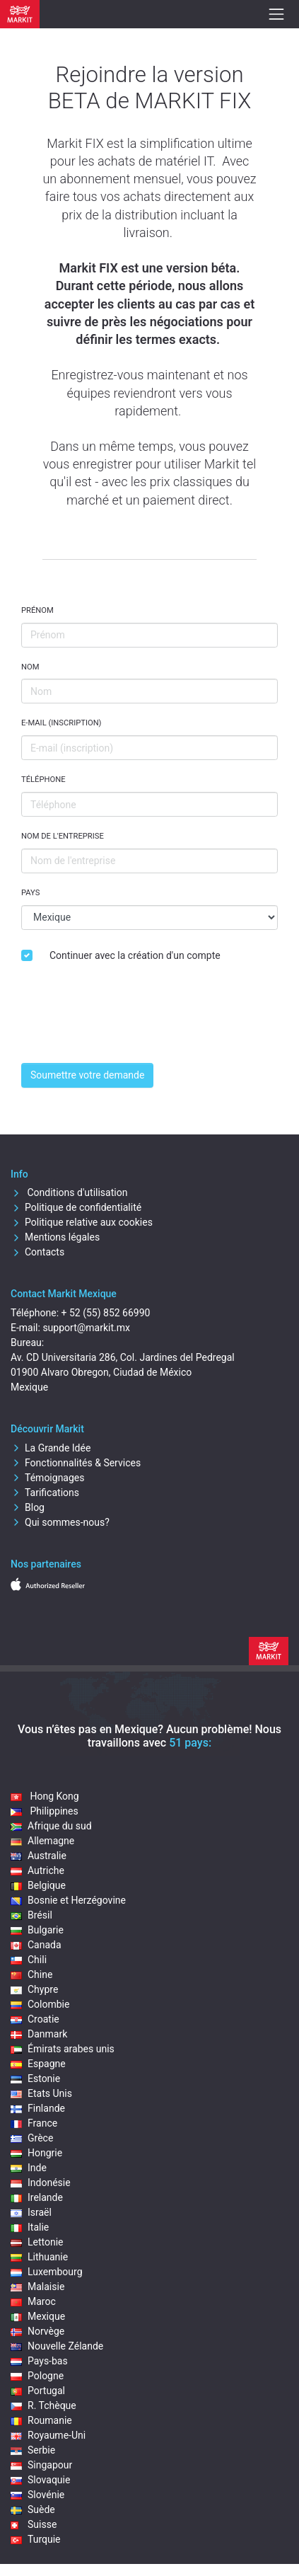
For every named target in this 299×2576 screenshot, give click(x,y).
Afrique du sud (51, 1826)
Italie (30, 2227)
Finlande (38, 2108)
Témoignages (48, 1477)
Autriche (37, 1870)
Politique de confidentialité (76, 1207)
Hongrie (36, 2152)
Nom (30, 667)
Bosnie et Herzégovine (68, 1900)
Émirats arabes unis (63, 2048)
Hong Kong (45, 1796)
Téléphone (43, 779)
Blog (28, 1507)
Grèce (32, 2138)
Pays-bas (39, 2361)
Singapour (41, 2465)
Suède (33, 2509)
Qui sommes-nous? (60, 1522)
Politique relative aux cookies (82, 1222)
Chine (31, 1974)
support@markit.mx (86, 1327)
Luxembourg (47, 2271)
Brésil (31, 1915)
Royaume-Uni (48, 2435)
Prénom (37, 610)
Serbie (33, 2450)
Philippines (44, 1811)
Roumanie (41, 2420)
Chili (29, 1959)
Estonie (35, 2078)
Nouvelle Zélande (57, 2346)
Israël (31, 2212)
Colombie (40, 2004)
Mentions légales (55, 1237)
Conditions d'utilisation (69, 1192)
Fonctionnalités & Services (76, 1462)
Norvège (37, 2331)
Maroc (33, 2301)
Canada (36, 1944)
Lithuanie (39, 2256)
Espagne (38, 2063)
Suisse (34, 2524)
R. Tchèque (43, 2405)
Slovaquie (40, 2479)
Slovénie (37, 2494)
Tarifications (45, 1492)
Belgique (38, 1885)
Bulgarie (37, 1930)
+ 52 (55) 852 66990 (106, 1312)
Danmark (39, 2034)
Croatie (35, 2019)
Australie (38, 1855)
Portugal (38, 2390)
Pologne (37, 2375)
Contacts (37, 1252)
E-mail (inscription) (61, 723)
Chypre (34, 1989)
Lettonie (37, 2242)
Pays (30, 892)
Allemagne (42, 1840)
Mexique (38, 2316)
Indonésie (41, 2182)
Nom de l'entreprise (62, 836)
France (34, 2123)
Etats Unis (41, 2093)
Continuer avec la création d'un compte (135, 955)
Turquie (36, 2539)
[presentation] (128, 1024)
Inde (29, 2167)
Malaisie (37, 2286)
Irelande (37, 2197)
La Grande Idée (50, 1448)
